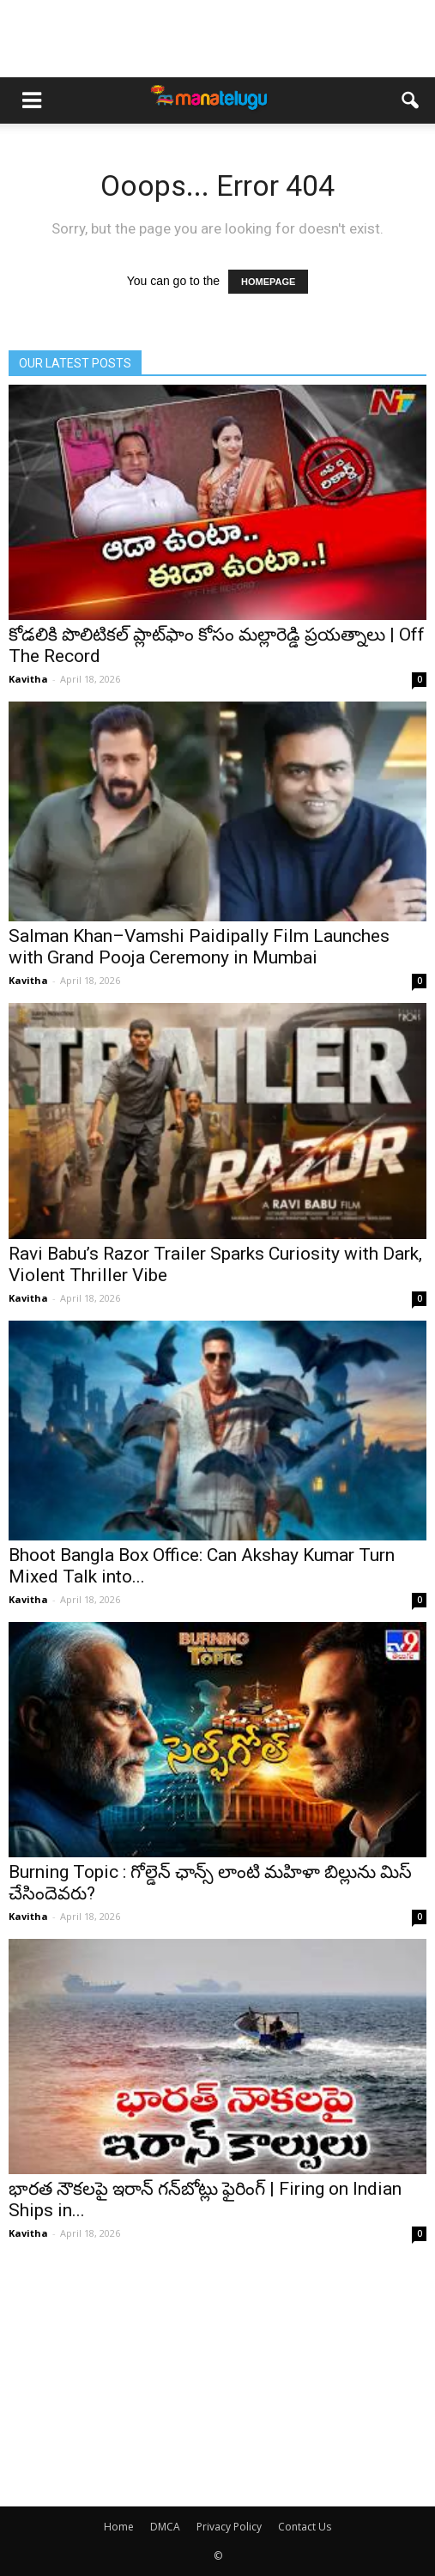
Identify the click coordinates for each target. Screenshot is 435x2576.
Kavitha (28, 678)
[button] (411, 100)
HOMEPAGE (268, 281)
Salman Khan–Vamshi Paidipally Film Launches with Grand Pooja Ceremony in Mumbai (199, 947)
